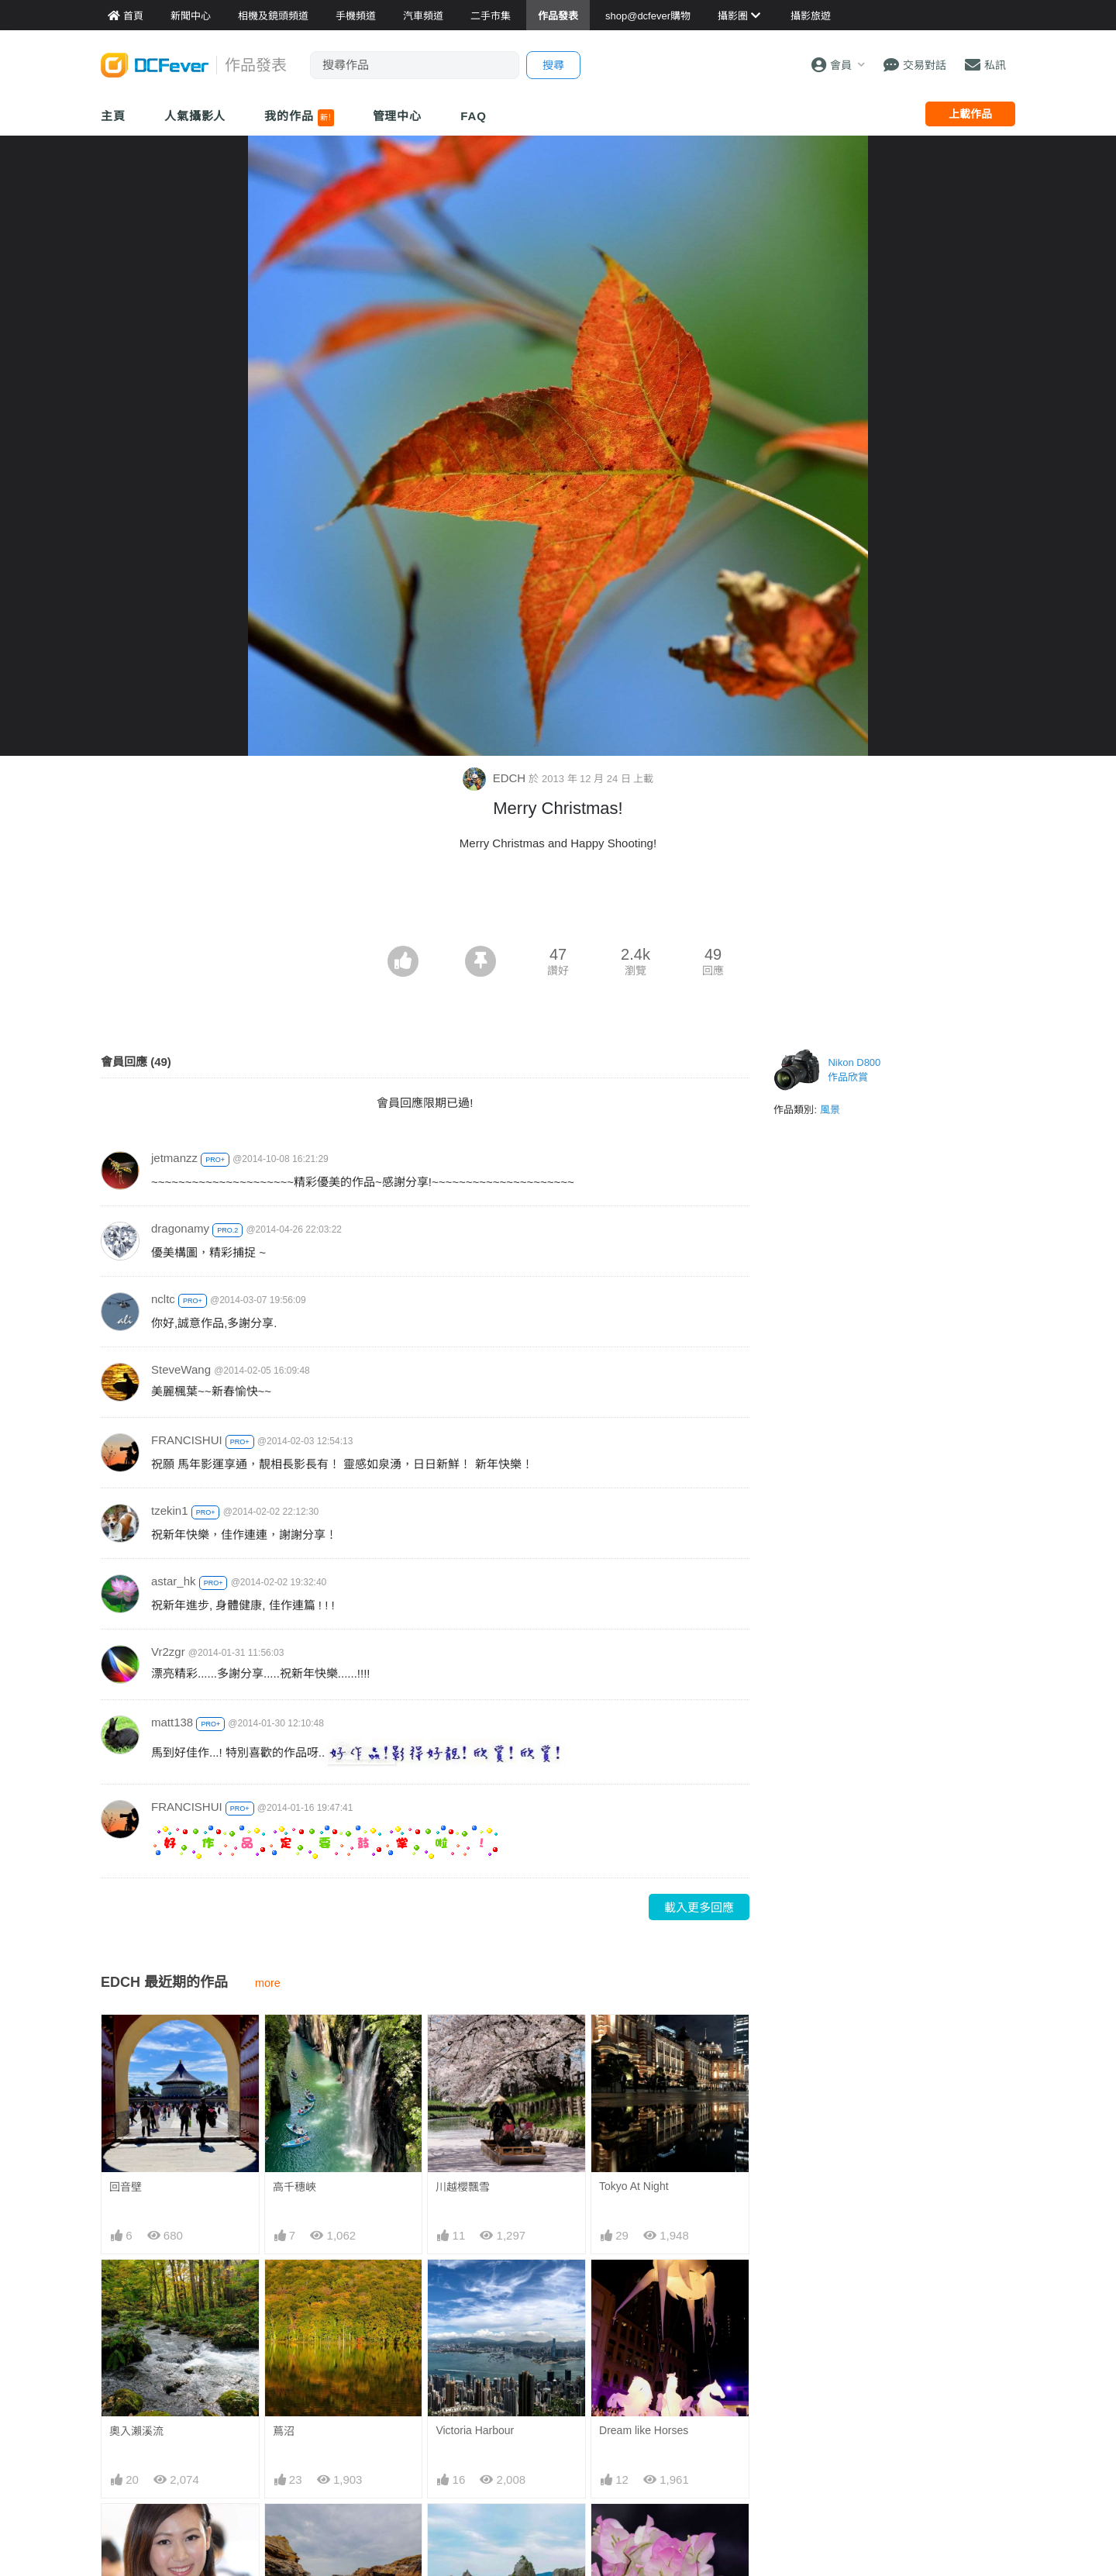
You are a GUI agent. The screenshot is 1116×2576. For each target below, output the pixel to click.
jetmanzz (174, 1157)
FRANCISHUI (186, 1440)
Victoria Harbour (475, 2430)
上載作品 (970, 114)
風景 (830, 1110)
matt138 (172, 1722)
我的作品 (298, 117)
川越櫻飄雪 (463, 2187)
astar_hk (173, 1581)
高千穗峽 (294, 2187)
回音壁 (125, 2187)
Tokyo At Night (634, 2186)
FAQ (473, 115)
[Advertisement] (558, 903)
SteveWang (181, 1369)
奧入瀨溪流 (136, 2431)
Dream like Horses (643, 2430)
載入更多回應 (699, 1907)
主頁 (113, 115)
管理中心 (397, 115)
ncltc (163, 1298)
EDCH (496, 778)
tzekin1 (169, 1510)
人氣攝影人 (195, 115)
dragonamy (180, 1228)
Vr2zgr (168, 1651)
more (268, 1983)
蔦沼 (283, 2431)
